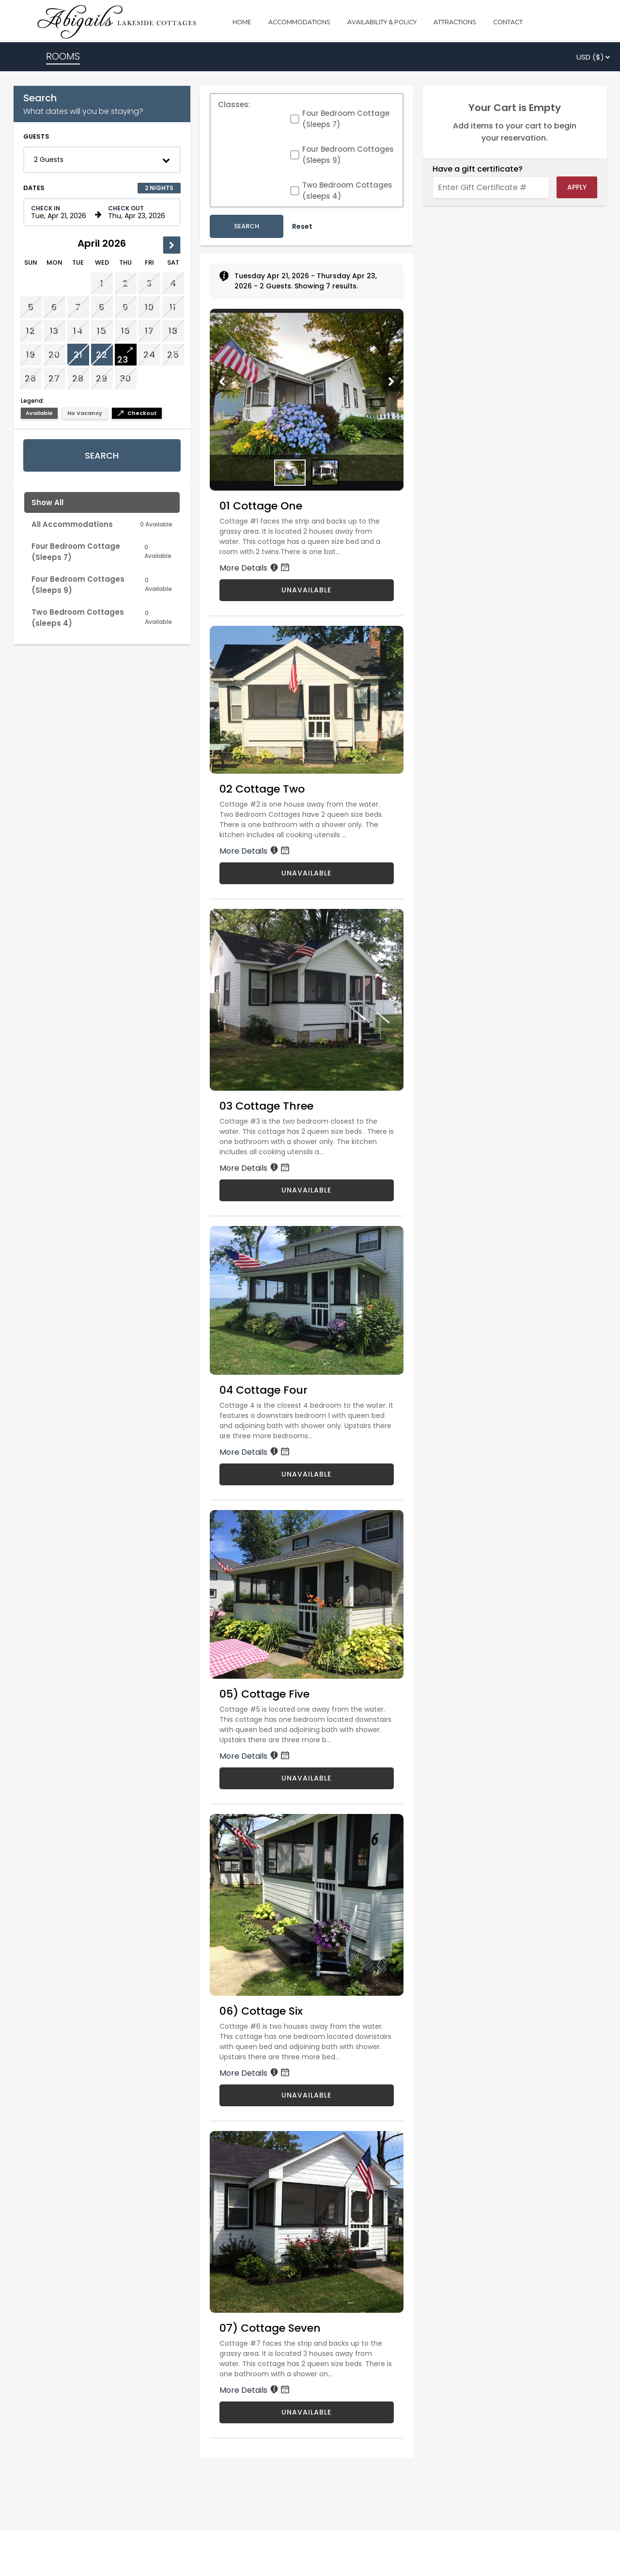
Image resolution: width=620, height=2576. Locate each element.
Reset (302, 226)
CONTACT (508, 22)
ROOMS (63, 56)
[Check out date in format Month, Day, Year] (138, 212)
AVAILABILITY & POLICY (382, 22)
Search (102, 455)
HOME (241, 22)
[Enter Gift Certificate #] (491, 187)
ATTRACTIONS (455, 22)
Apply (577, 187)
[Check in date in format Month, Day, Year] (61, 212)
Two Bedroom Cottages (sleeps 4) (347, 190)
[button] (102, 159)
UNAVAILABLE (306, 590)
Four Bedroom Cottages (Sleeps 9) (348, 154)
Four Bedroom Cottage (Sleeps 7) (345, 118)
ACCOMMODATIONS (299, 22)
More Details (255, 567)
